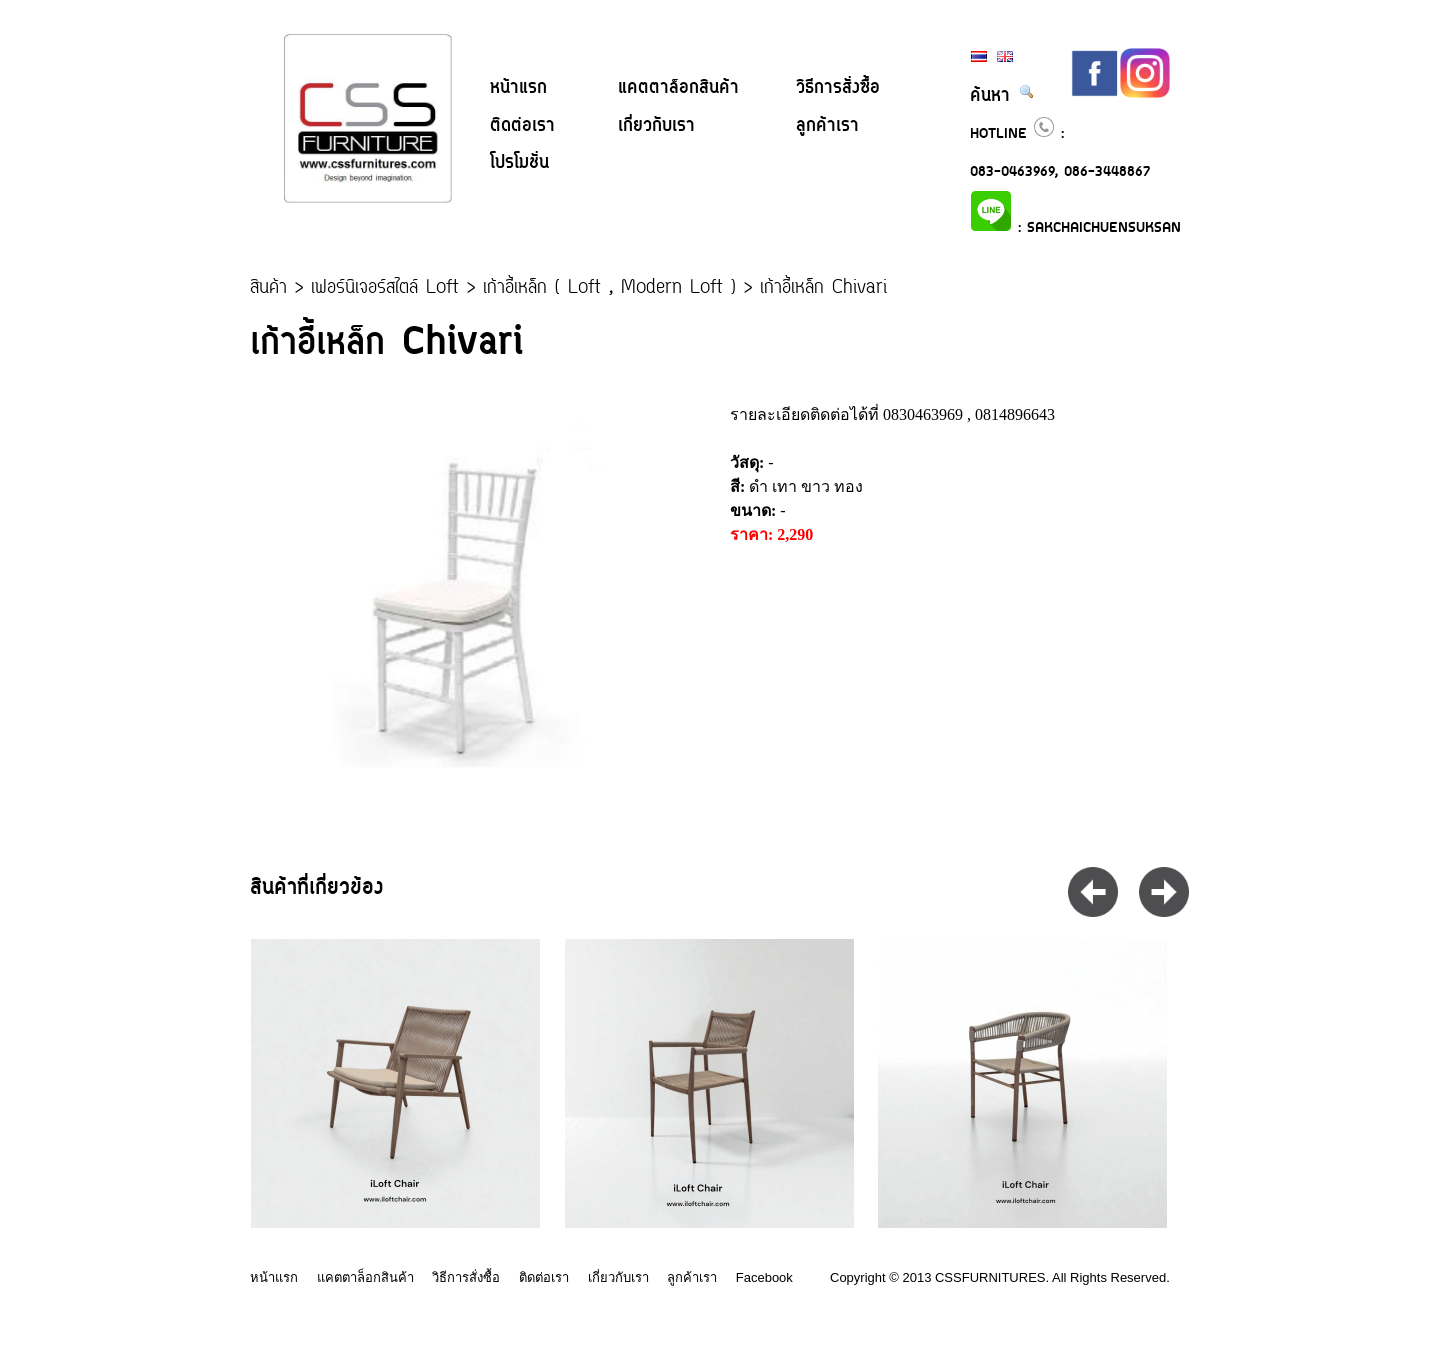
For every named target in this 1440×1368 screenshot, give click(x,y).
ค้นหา (1002, 96)
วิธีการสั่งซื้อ (838, 88)
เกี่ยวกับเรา (656, 126)
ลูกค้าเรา (827, 126)
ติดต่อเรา (522, 126)
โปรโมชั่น (519, 163)
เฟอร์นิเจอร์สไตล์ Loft (385, 288)
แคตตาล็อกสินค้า (678, 88)
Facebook (764, 1277)
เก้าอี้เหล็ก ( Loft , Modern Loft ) (609, 288)
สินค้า (268, 288)
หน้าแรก (518, 88)
